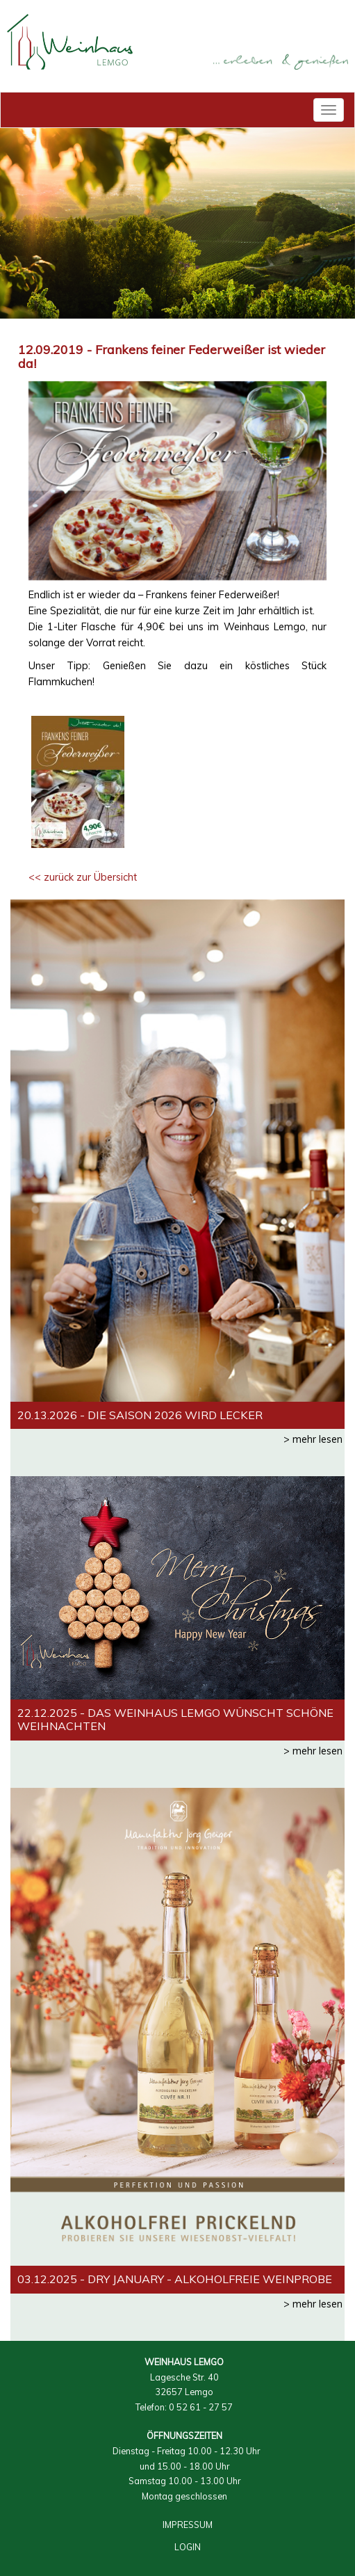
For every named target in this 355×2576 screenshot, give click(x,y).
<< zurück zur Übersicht (82, 877)
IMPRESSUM (188, 2524)
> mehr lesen (312, 1439)
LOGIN (187, 2546)
